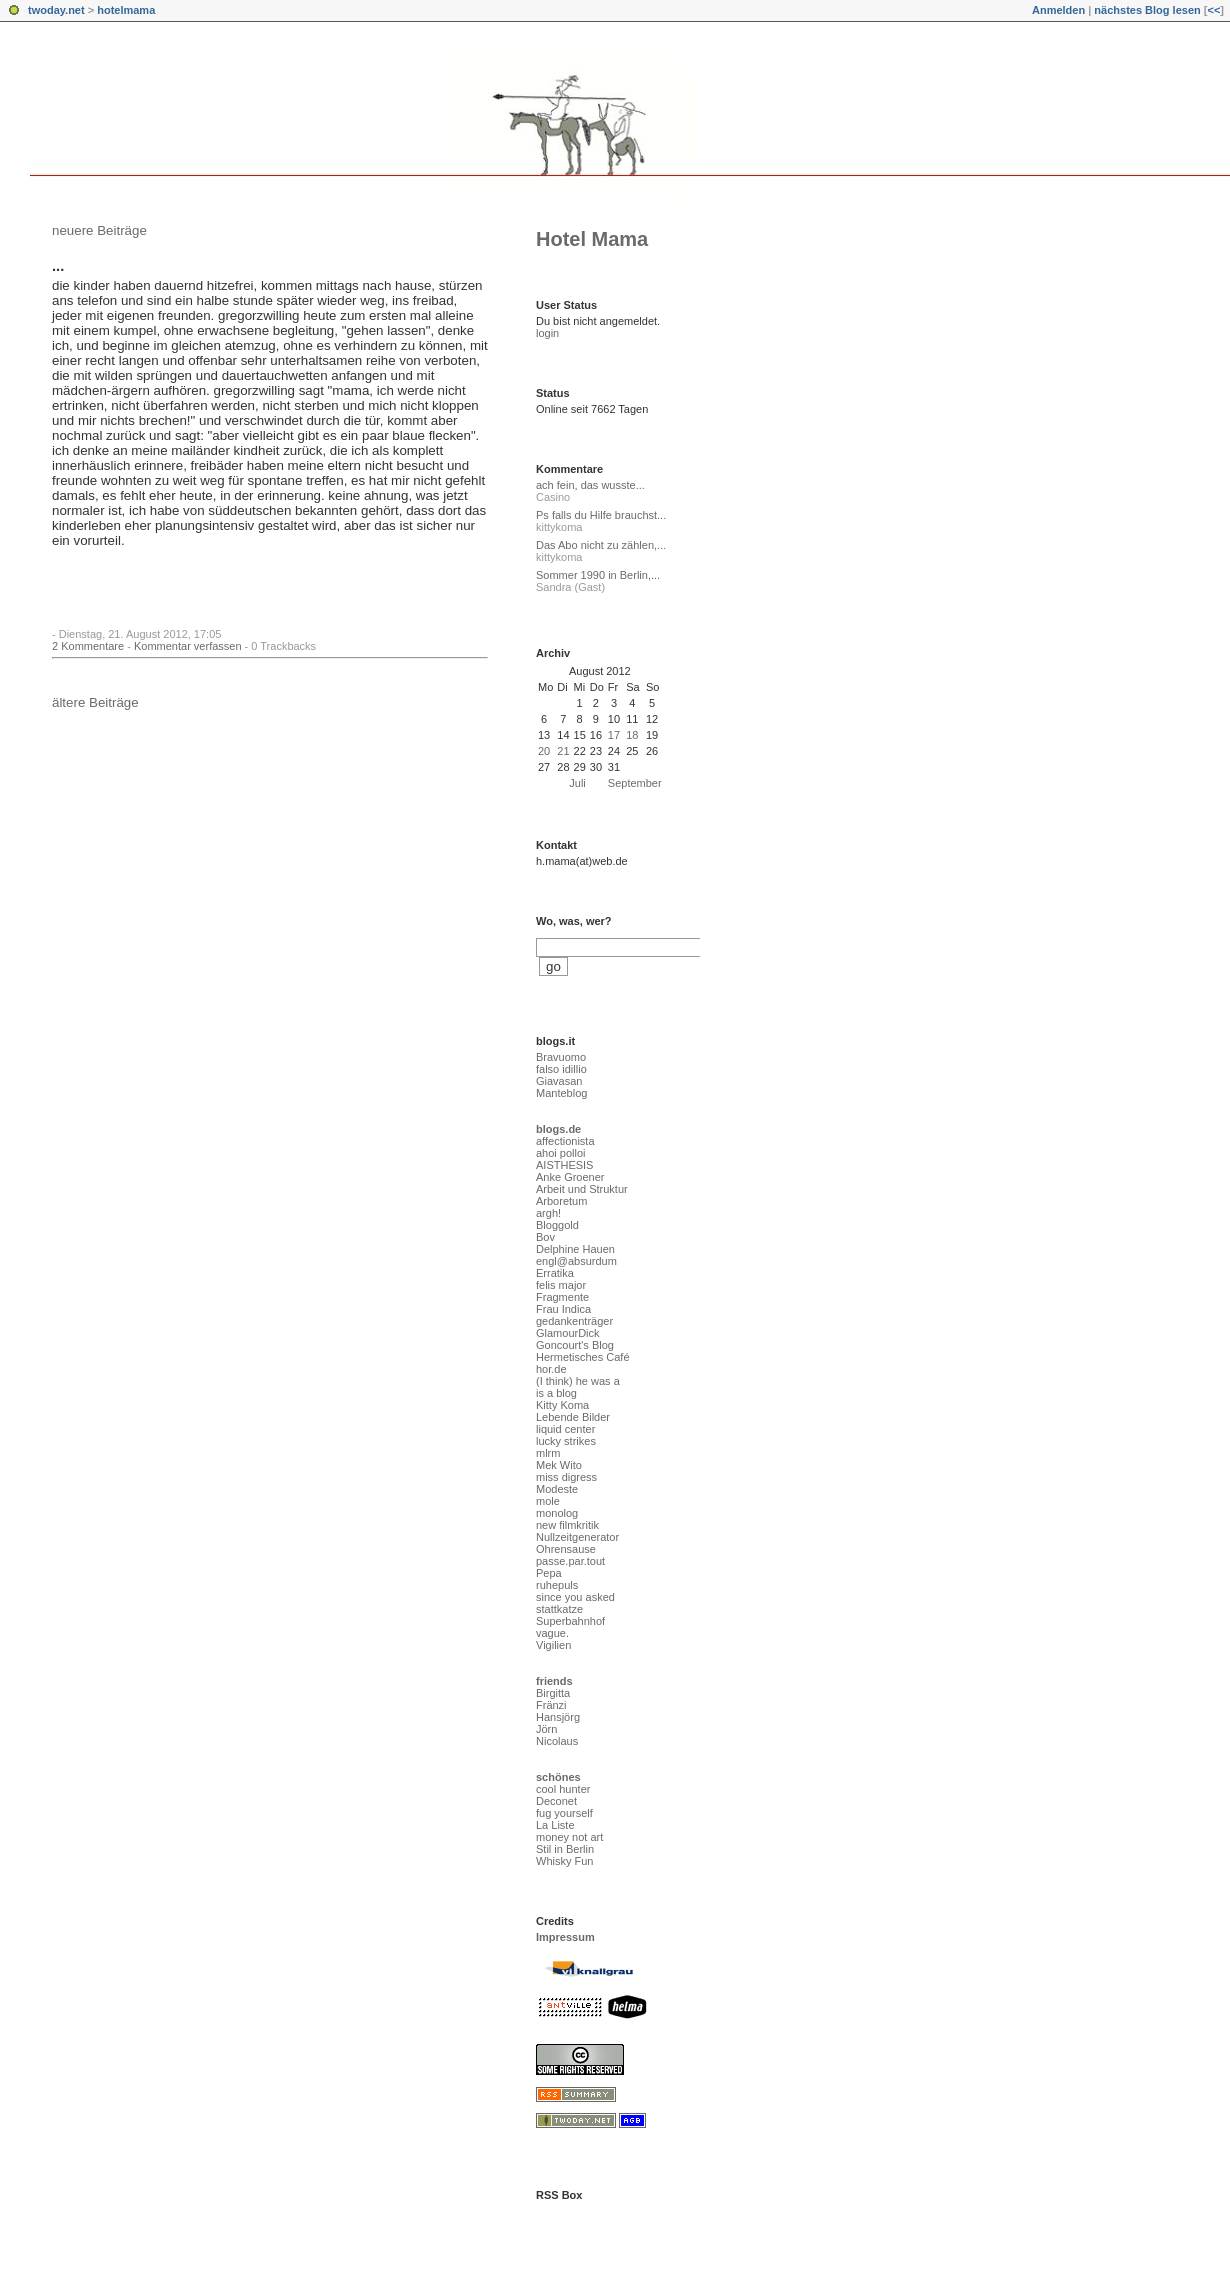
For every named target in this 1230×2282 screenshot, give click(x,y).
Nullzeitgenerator (577, 1537)
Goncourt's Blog (575, 1345)
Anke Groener (570, 1177)
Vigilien (553, 1645)
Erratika (555, 1273)
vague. (552, 1633)
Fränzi (551, 1705)
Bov (545, 1237)
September (635, 783)
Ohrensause (566, 1549)
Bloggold (557, 1225)
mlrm (548, 1453)
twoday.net (56, 10)
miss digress (566, 1477)
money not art (569, 1837)
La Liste (555, 1825)
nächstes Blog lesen (1147, 10)
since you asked (575, 1597)
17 (614, 735)
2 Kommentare (88, 646)
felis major (561, 1285)
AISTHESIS (564, 1165)
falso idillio (561, 1069)
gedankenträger (574, 1321)
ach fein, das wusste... (590, 485)
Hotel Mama (592, 239)
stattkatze (559, 1609)
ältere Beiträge (95, 702)
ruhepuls (557, 1585)
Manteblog (561, 1093)
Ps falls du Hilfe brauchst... (601, 515)
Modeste (557, 1489)
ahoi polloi (561, 1153)
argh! (548, 1213)
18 (632, 735)
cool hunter (563, 1789)
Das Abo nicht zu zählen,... (601, 545)
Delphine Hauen (575, 1249)
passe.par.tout (570, 1561)
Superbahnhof (570, 1621)
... (58, 266)
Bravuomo (561, 1057)
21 (563, 751)
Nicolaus (557, 1741)
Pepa (549, 1573)
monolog (557, 1513)
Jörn (546, 1729)
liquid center (565, 1429)
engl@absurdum (576, 1261)
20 (544, 751)
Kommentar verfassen (188, 646)
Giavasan (559, 1081)
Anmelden (1058, 10)
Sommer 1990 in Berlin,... (598, 575)
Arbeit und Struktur (582, 1189)
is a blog (556, 1393)
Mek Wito (559, 1465)
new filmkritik (567, 1525)
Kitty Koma (562, 1405)
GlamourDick (568, 1333)
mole (548, 1501)
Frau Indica (563, 1309)
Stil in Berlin (565, 1849)
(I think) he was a (578, 1381)
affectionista (565, 1141)
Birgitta (553, 1693)
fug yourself (564, 1813)
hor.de (551, 1369)
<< (1213, 10)
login (547, 333)
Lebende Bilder (573, 1417)
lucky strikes (566, 1441)
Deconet (556, 1801)
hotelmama (126, 10)
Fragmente (562, 1297)
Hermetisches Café (583, 1357)
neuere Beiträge (99, 230)
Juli (577, 783)
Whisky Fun (564, 1861)
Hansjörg (558, 1717)
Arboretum (561, 1201)
